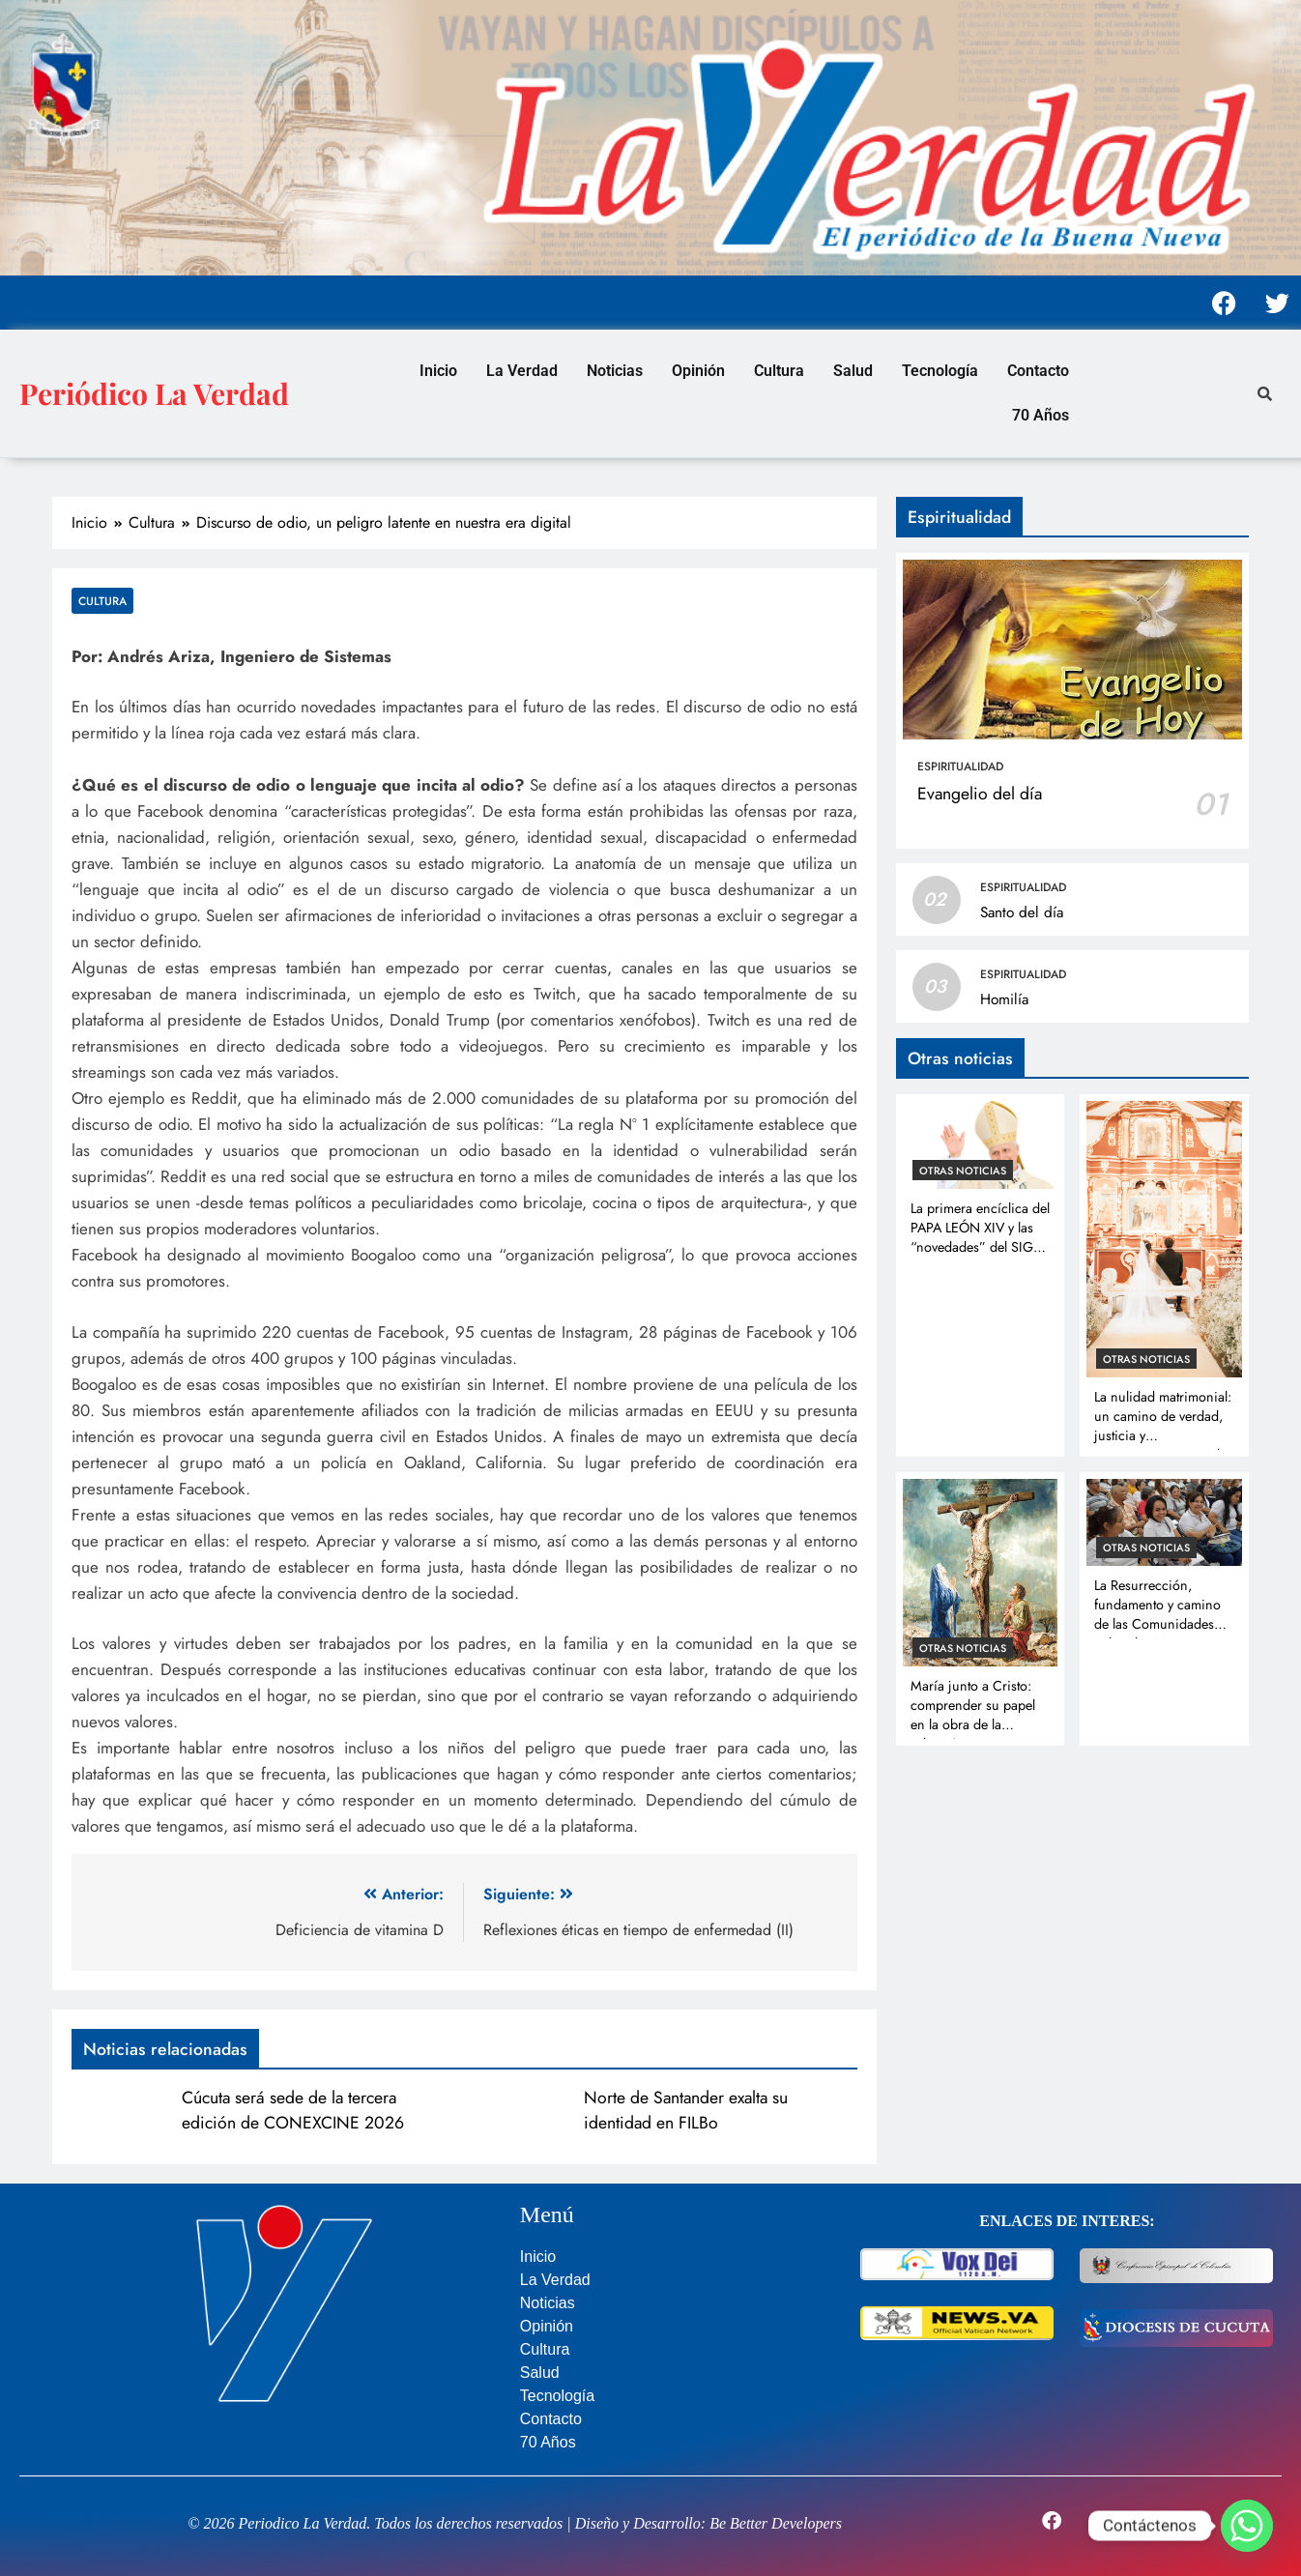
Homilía (1004, 999)
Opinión (698, 371)
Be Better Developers (775, 2523)
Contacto (1038, 371)
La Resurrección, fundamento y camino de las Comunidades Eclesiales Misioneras (1157, 1614)
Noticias (615, 371)
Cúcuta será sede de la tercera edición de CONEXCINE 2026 (293, 2110)
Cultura (779, 371)
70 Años (1040, 415)
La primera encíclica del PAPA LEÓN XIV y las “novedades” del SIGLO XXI (980, 1237)
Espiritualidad (960, 766)
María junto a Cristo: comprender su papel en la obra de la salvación (973, 1714)
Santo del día (1021, 912)
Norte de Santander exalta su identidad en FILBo (686, 2110)
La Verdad (522, 371)
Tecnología (940, 371)
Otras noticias (962, 1170)
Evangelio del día (979, 793)
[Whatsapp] (1247, 2526)
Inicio (438, 371)
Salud (853, 371)
